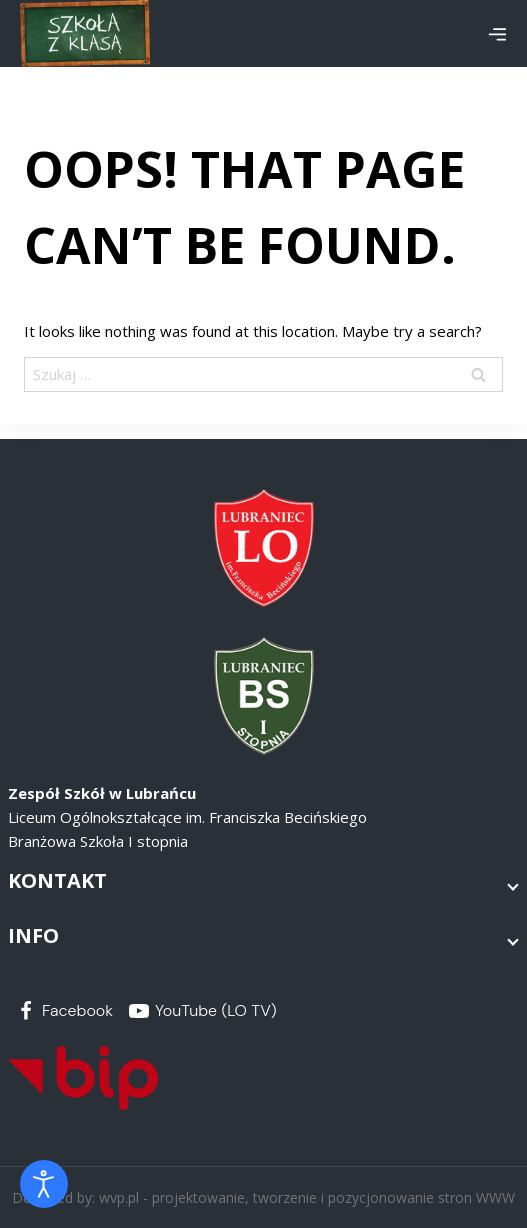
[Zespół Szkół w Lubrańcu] (85, 33)
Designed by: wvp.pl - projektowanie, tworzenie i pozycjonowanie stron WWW (263, 1197)
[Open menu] (497, 34)
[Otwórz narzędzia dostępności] (44, 1184)
